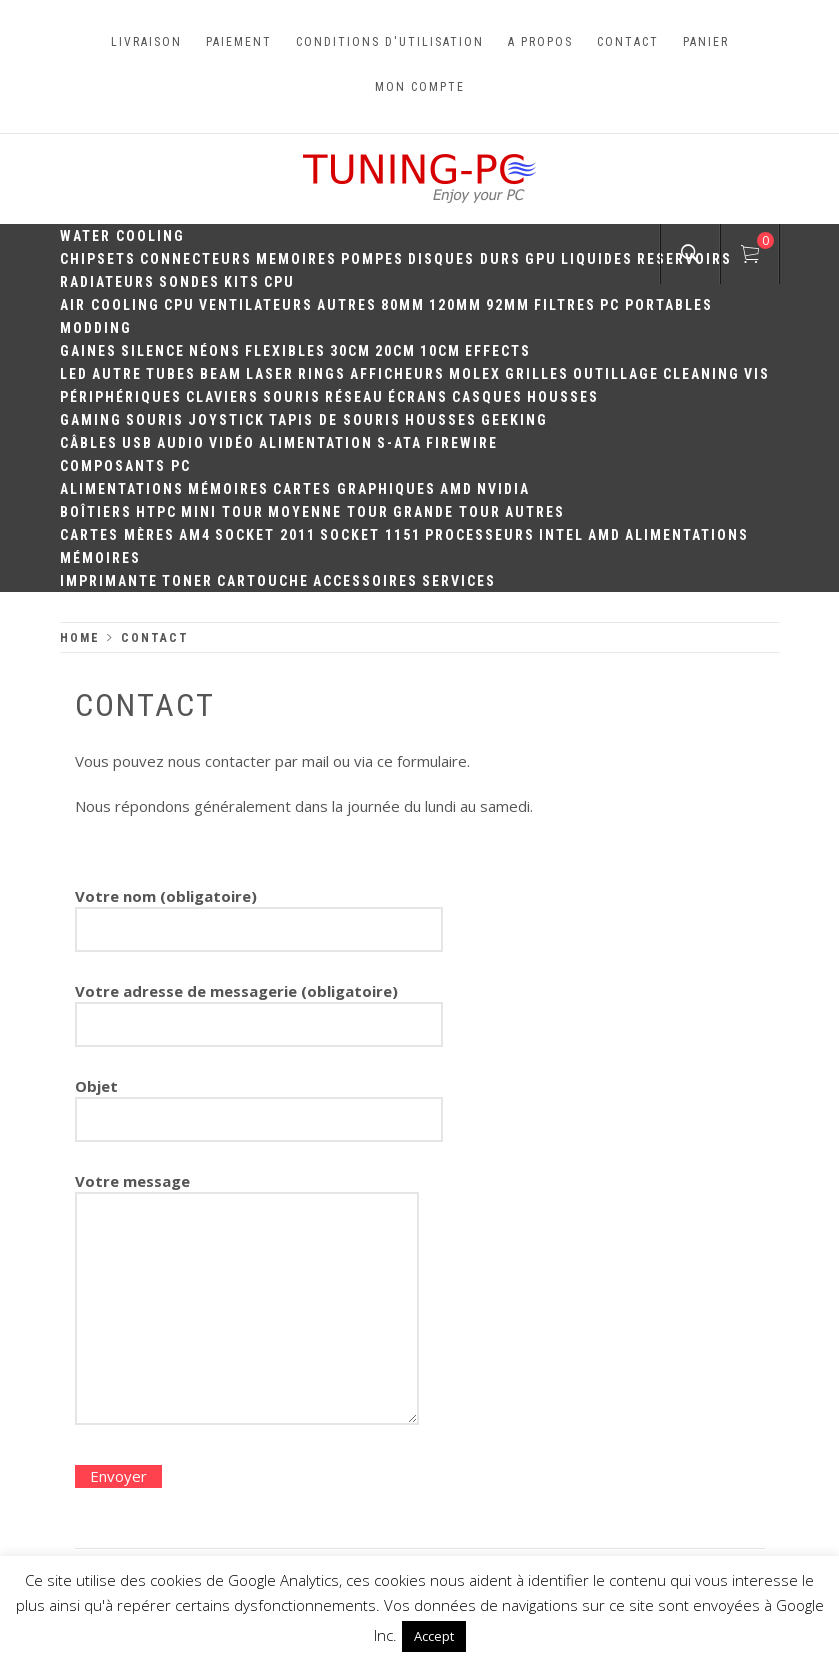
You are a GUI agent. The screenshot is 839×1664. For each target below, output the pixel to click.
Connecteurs (196, 259)
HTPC (156, 512)
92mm (508, 305)
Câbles (89, 443)
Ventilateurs (256, 305)
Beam (221, 374)
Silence (153, 351)
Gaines (88, 351)
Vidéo (232, 443)
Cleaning (701, 374)
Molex (475, 374)
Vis (757, 374)
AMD (456, 489)
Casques (487, 397)
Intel (561, 535)
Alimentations (122, 489)
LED (74, 374)
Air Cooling (110, 305)
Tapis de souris (335, 420)
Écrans (418, 397)
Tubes (171, 374)
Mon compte (420, 87)
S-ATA (399, 443)
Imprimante (109, 581)
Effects (498, 351)
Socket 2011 (265, 535)
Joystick (226, 420)
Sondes (189, 282)
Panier (706, 42)
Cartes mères (117, 535)
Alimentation (316, 443)
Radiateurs (107, 282)
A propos (540, 42)
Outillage (616, 374)
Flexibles (285, 351)
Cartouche (263, 581)
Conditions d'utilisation (390, 42)
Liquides (597, 259)
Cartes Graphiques (354, 489)
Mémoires (228, 489)
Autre (117, 374)
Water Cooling (122, 236)
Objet (259, 1103)
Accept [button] (434, 1636)
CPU (279, 282)
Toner (187, 581)
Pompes (372, 259)
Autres (347, 305)
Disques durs (464, 259)
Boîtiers (96, 512)
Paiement (239, 42)
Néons (215, 351)
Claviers (222, 397)
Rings (322, 374)
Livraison (146, 42)
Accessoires (365, 581)
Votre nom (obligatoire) (259, 913)
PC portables (656, 305)
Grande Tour (447, 512)
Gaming (91, 420)
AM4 (195, 535)
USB (137, 443)
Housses (563, 397)
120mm (455, 305)
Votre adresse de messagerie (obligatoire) (259, 1008)
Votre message (247, 1300)
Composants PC (125, 466)
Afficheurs (397, 374)
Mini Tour (222, 512)
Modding (96, 328)
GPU (541, 259)
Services (459, 581)
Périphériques (121, 397)
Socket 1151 (370, 535)
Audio (181, 443)
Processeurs (480, 535)
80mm (403, 305)
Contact (628, 42)
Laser (270, 374)
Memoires (296, 259)
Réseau (354, 397)
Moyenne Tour (328, 512)
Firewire (462, 443)
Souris (292, 397)
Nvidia (503, 489)
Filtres (565, 305)
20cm (395, 351)
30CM (350, 351)
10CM (440, 351)
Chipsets (98, 259)
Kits (242, 282)
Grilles (537, 374)
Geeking (514, 420)
